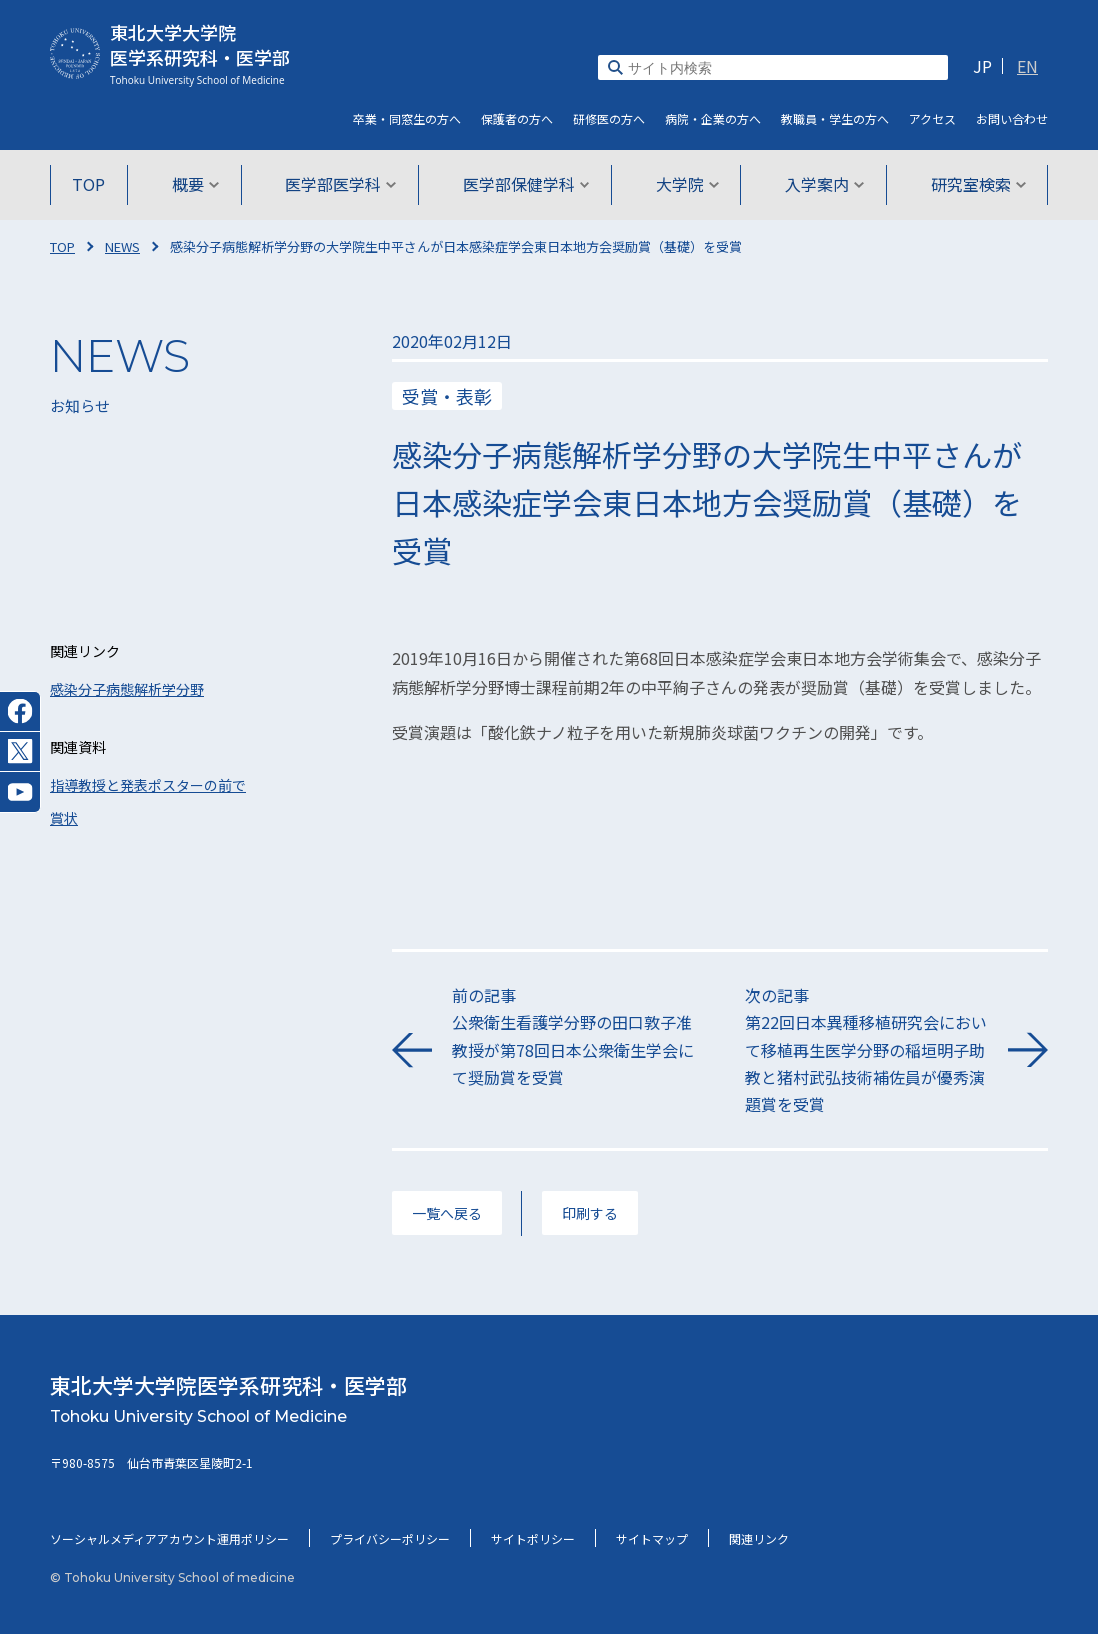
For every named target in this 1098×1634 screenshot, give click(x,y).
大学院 (686, 184)
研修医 (609, 118)
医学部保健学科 (526, 184)
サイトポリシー (533, 1538)
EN (1027, 66)
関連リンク (759, 1538)
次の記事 (866, 1050)
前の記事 (573, 1037)
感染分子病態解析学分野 (127, 689)
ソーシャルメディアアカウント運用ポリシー (169, 1538)
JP (982, 66)
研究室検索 (975, 184)
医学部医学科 (341, 184)
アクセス (932, 118)
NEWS (122, 246)
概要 (197, 184)
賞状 (64, 818)
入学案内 (823, 184)
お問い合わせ (1012, 118)
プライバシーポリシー (390, 1538)
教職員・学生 (835, 118)
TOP (91, 184)
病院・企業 (713, 118)
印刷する (590, 1213)
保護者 (517, 118)
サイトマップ (652, 1538)
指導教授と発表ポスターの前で (148, 785)
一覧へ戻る (447, 1213)
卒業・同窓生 (407, 118)
